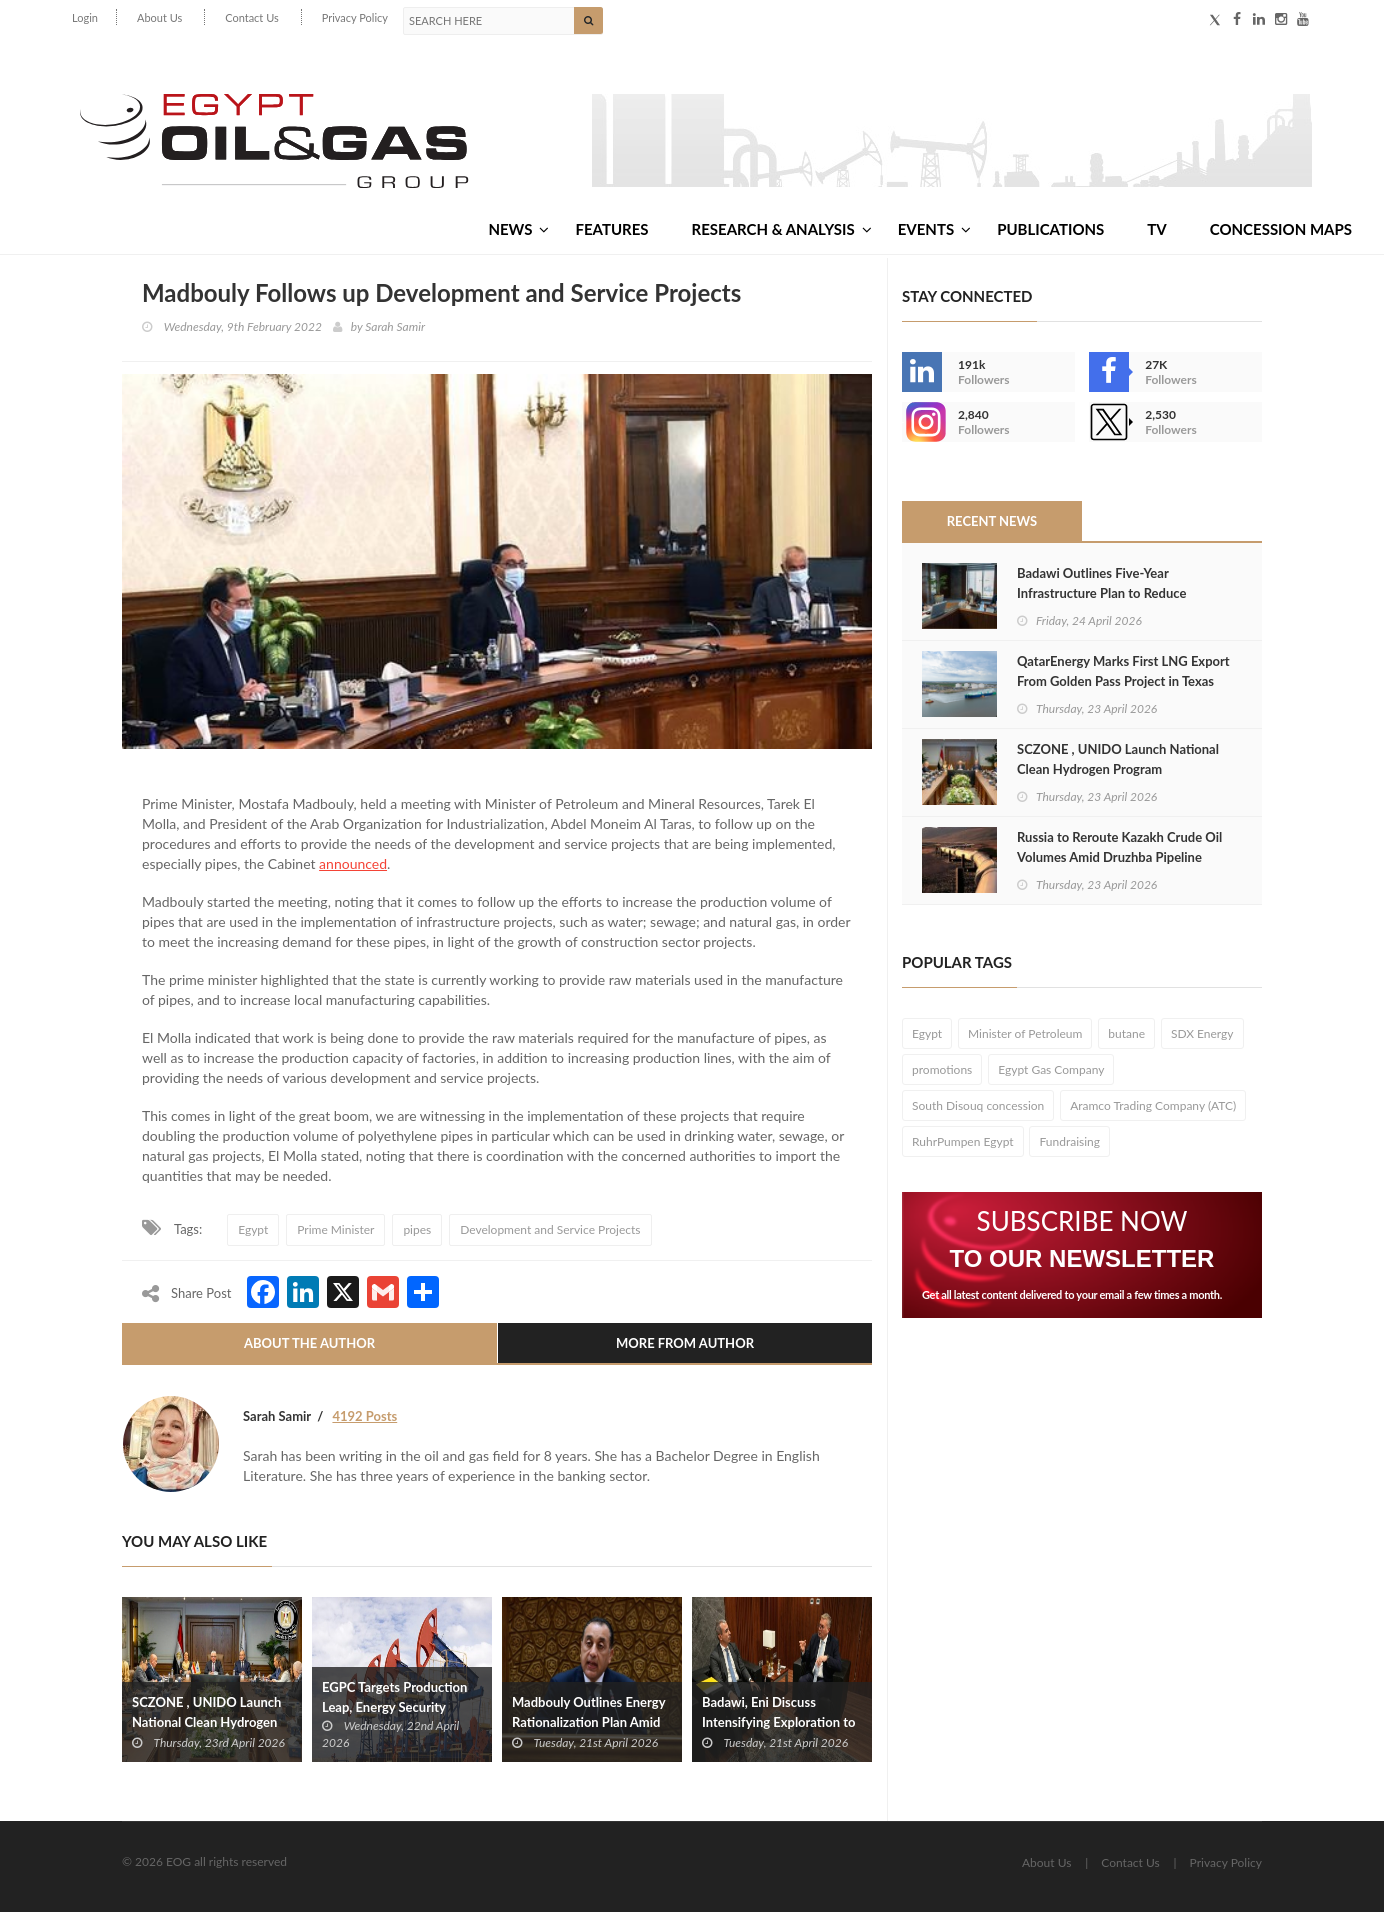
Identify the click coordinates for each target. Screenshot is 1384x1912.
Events (934, 229)
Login (85, 17)
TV (1156, 229)
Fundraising (1069, 1141)
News (518, 229)
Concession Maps (1281, 229)
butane (1126, 1033)
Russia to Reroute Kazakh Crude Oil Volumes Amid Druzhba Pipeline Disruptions (1119, 857)
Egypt (253, 1229)
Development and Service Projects (550, 1229)
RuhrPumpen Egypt (963, 1141)
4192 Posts (364, 1416)
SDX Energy (1202, 1033)
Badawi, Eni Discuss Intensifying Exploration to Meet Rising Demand (778, 1722)
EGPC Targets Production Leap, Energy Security (394, 1696)
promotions (942, 1069)
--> (922, 422)
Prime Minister (335, 1229)
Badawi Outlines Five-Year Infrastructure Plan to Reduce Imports (1101, 593)
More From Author (685, 1343)
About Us (159, 17)
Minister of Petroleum (1025, 1033)
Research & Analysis (782, 229)
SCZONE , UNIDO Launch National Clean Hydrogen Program (206, 1722)
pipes (417, 1229)
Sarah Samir (395, 326)
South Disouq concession (978, 1105)
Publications (1050, 229)
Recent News (992, 521)
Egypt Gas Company (1051, 1069)
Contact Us (252, 17)
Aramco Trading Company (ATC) (1153, 1105)
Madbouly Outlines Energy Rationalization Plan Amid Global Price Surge (588, 1722)
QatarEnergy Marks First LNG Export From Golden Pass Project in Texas (1123, 671)
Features (611, 229)
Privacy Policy (355, 17)
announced (353, 863)
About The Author (309, 1343)
